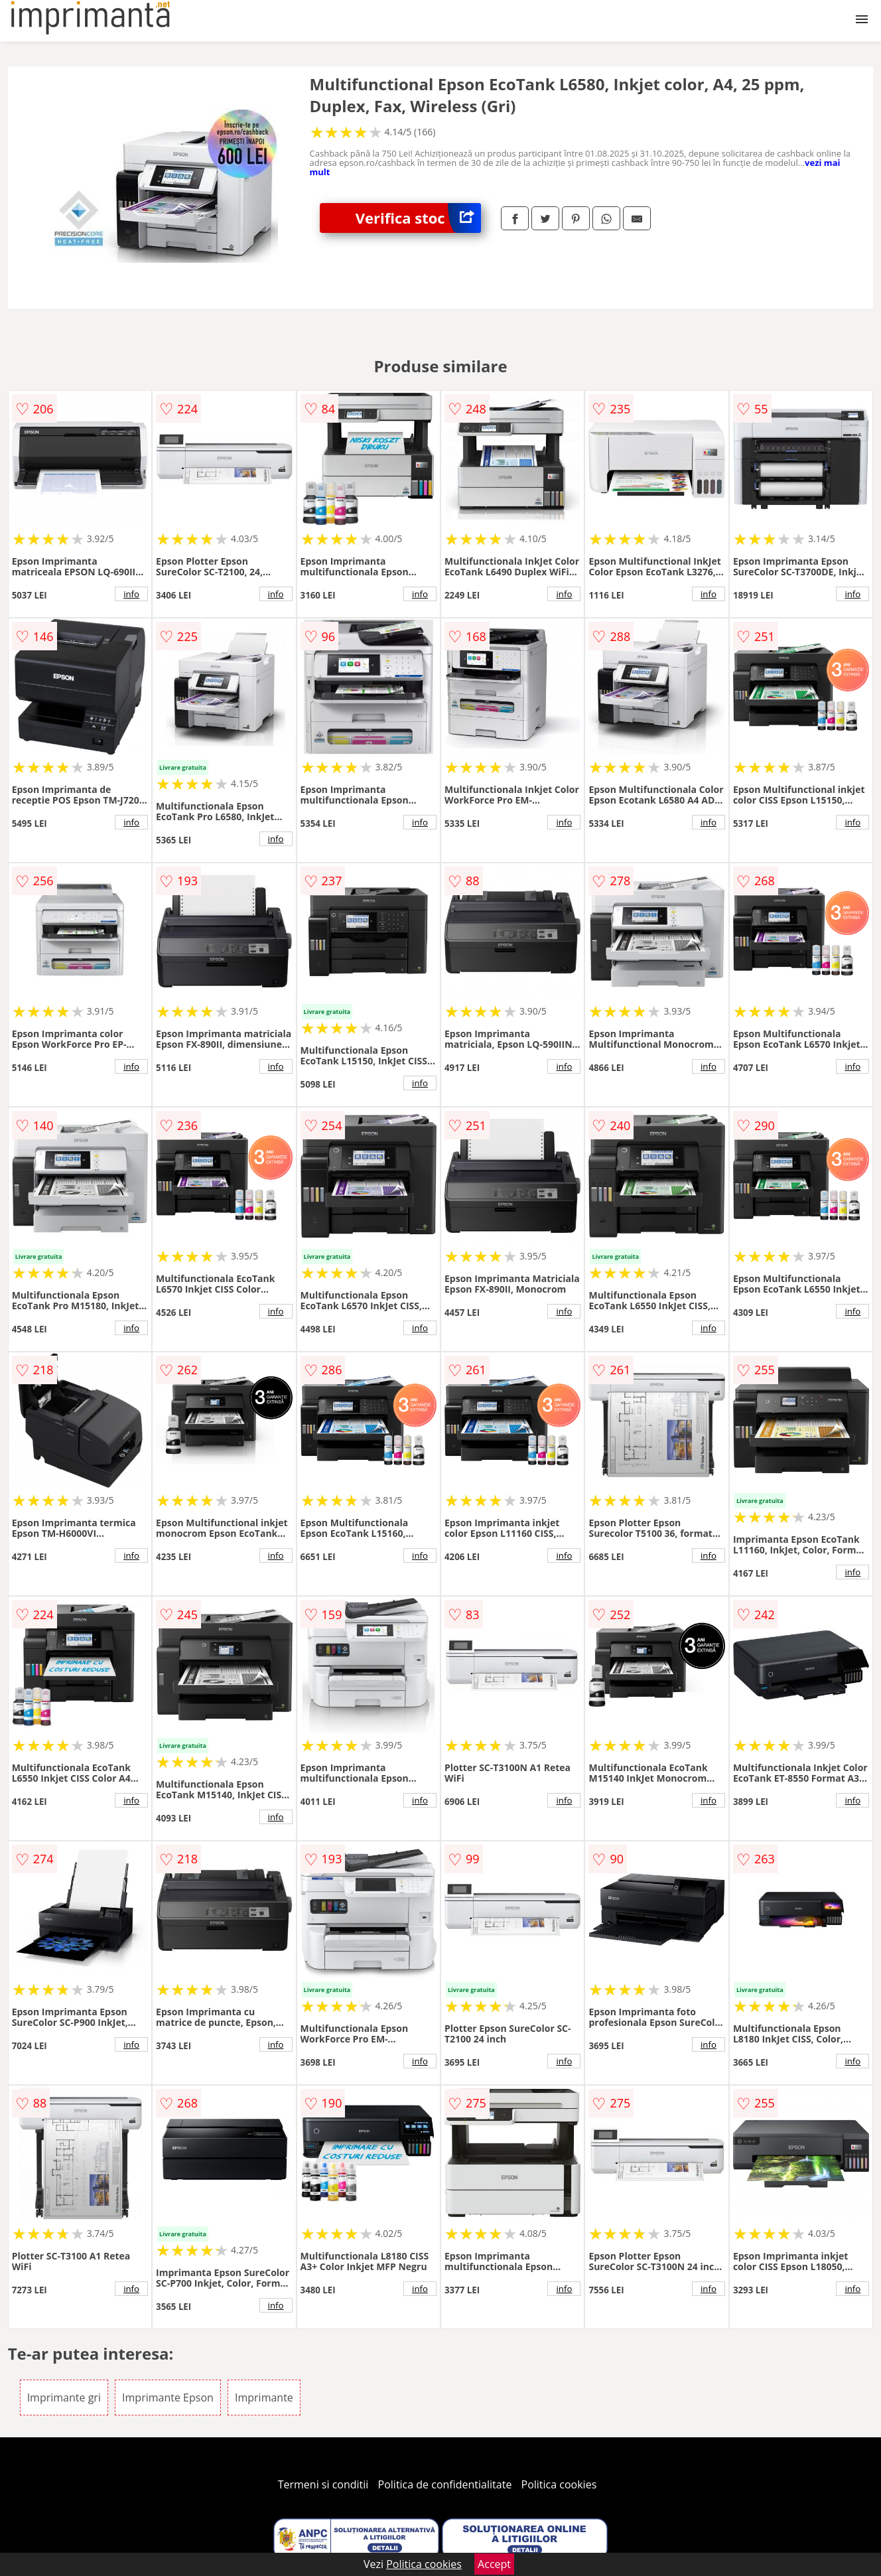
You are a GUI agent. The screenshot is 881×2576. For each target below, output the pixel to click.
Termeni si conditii (323, 2484)
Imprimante (264, 2397)
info (131, 594)
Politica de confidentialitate (445, 2484)
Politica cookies (559, 2484)
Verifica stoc (418, 218)
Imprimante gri (64, 2397)
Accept (494, 2564)
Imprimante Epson (168, 2397)
